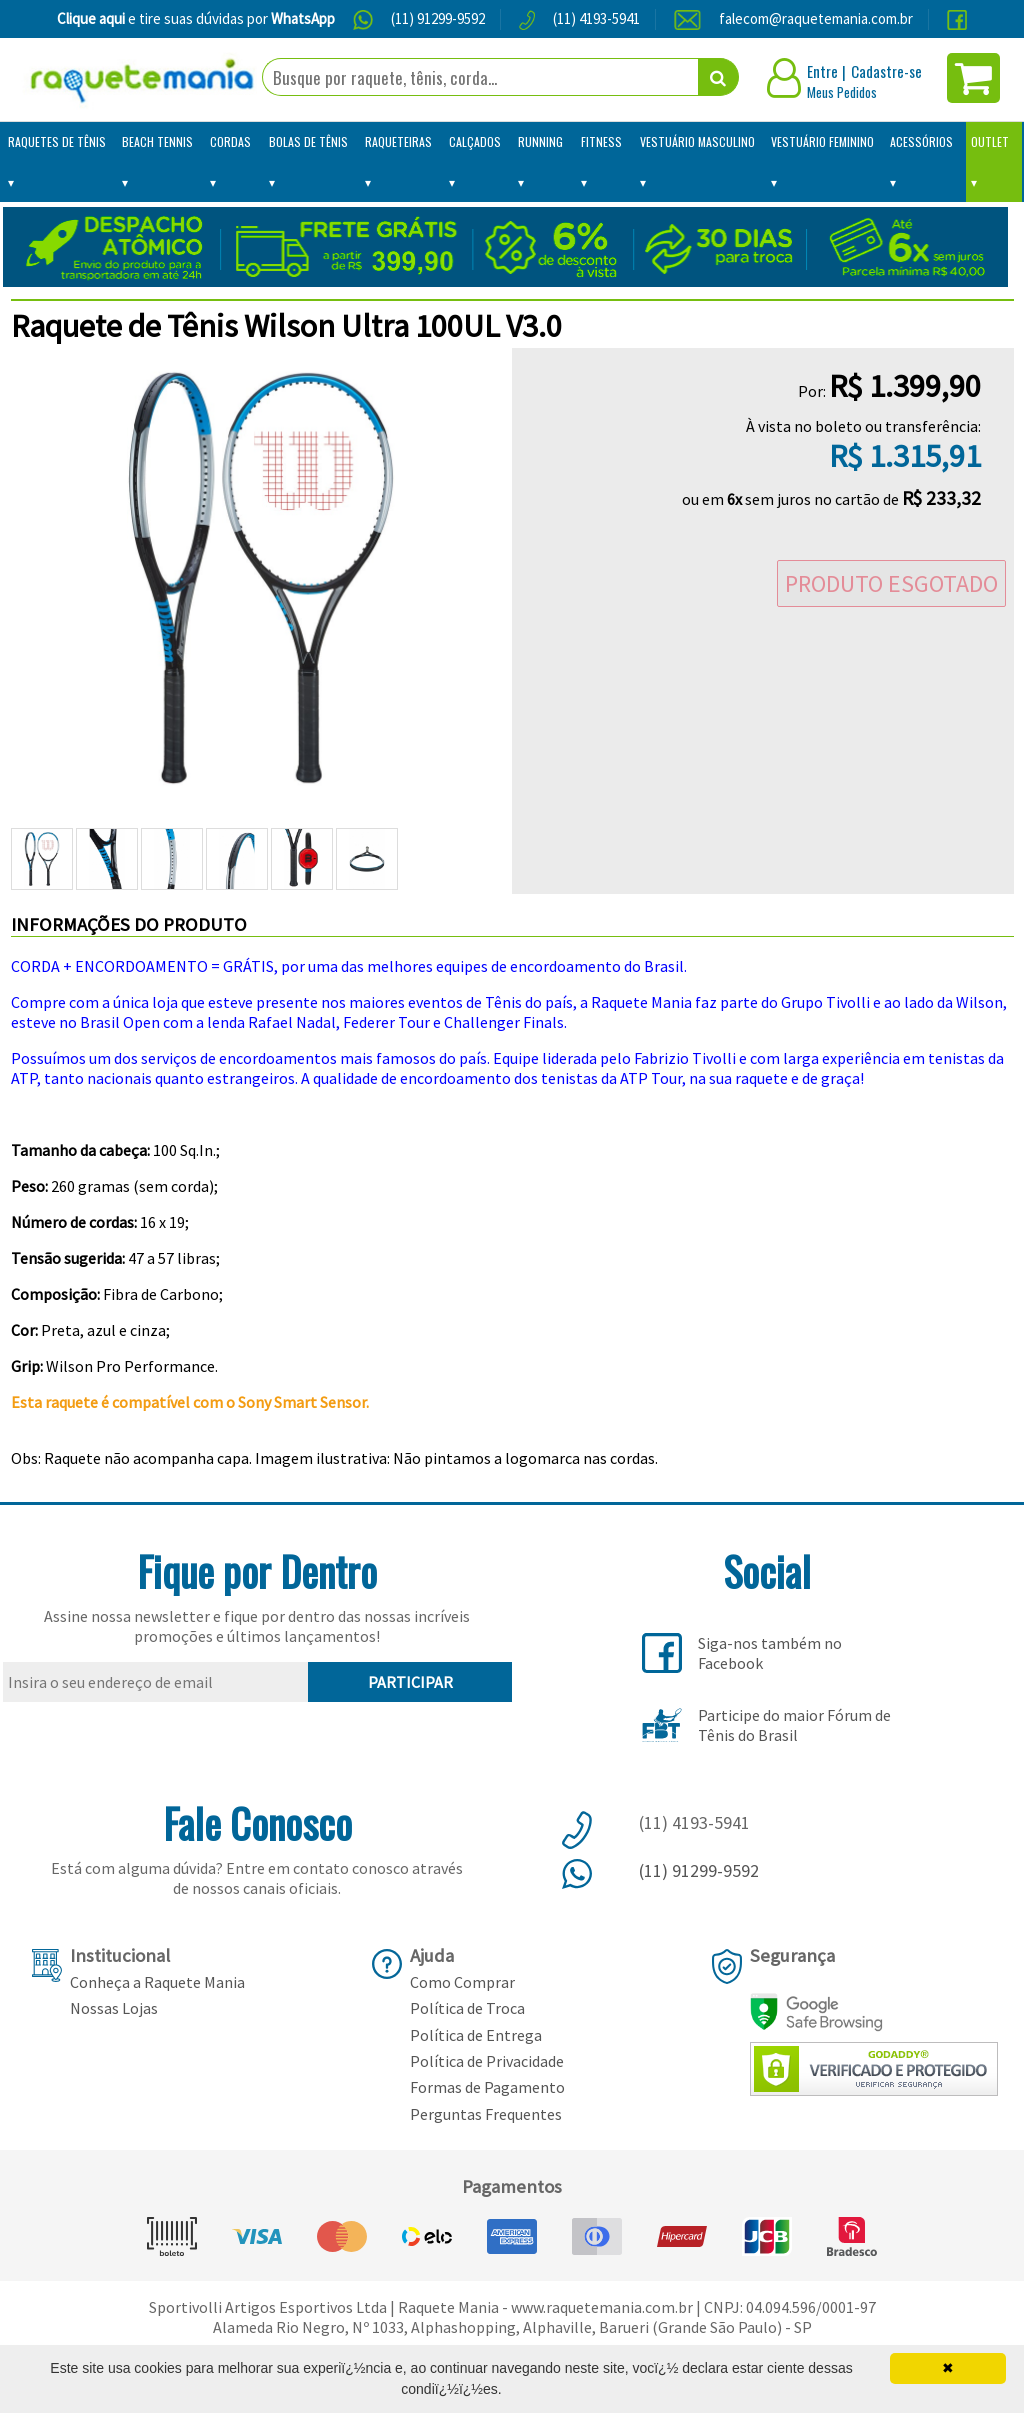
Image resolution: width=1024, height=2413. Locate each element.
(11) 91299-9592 (438, 18)
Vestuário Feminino (822, 141)
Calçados (475, 141)
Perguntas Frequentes (486, 2114)
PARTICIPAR (410, 1682)
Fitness (601, 141)
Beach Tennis (157, 141)
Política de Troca (467, 2008)
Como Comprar (462, 1982)
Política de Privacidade (487, 2061)
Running (540, 141)
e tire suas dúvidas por (196, 18)
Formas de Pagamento (487, 2087)
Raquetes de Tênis (57, 141)
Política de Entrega (476, 2035)
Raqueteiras (398, 141)
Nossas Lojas (114, 2008)
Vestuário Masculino (697, 141)
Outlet (990, 141)
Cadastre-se (886, 71)
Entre (822, 71)
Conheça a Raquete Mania (157, 1982)
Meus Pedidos (842, 92)
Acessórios (921, 141)
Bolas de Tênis (308, 141)
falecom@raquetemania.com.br (816, 18)
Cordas (230, 141)
